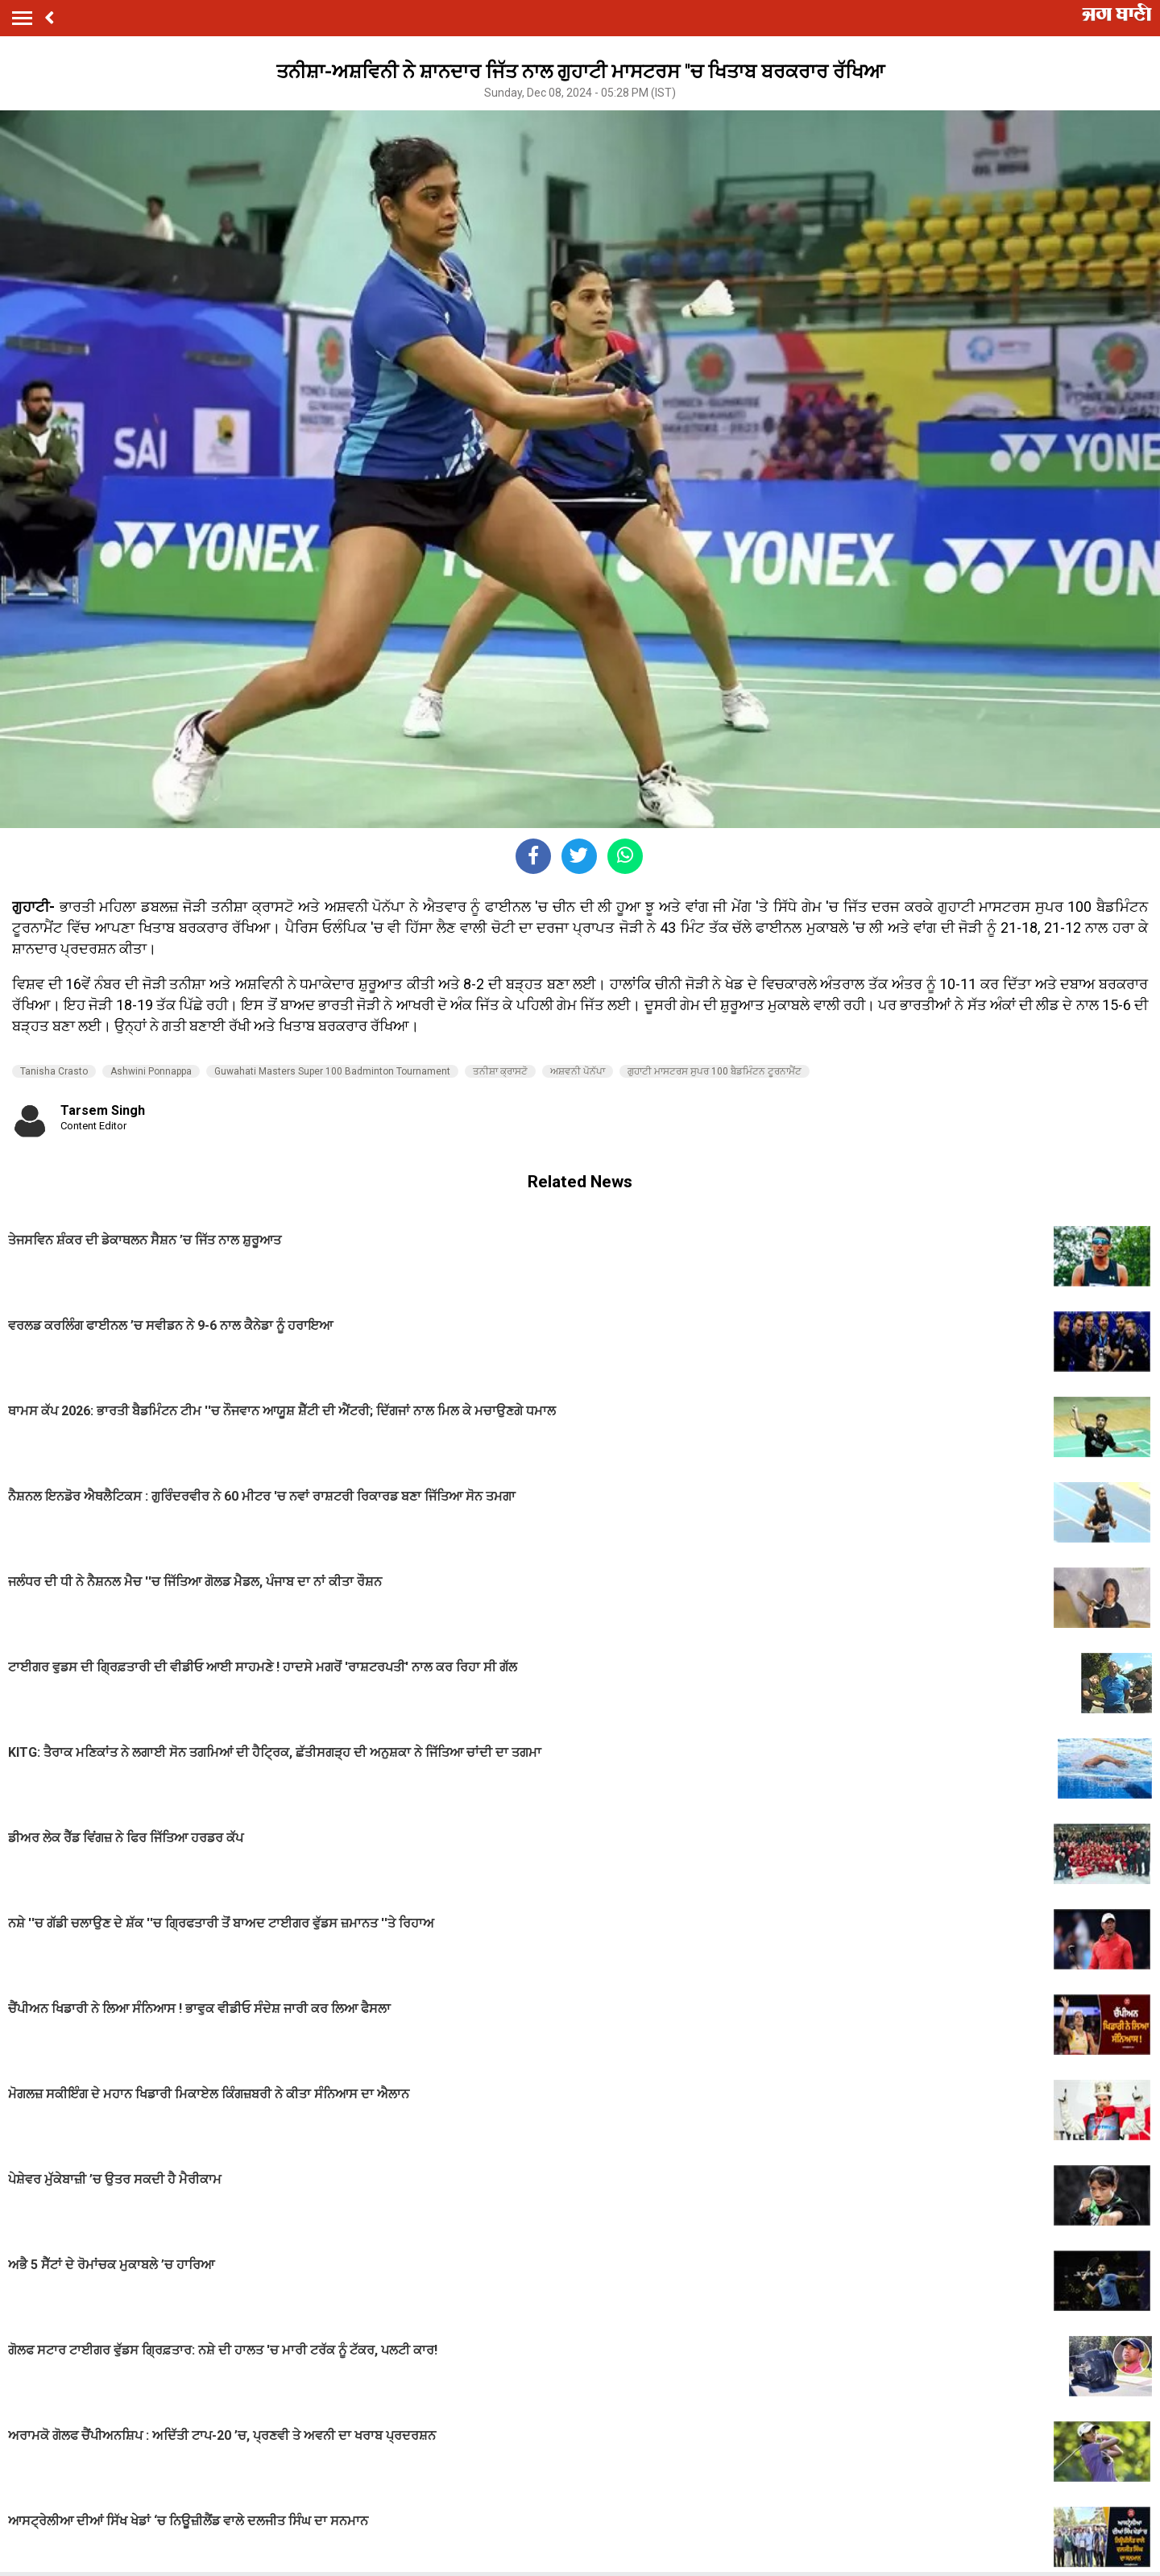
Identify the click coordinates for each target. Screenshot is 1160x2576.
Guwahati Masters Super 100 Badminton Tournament (332, 1071)
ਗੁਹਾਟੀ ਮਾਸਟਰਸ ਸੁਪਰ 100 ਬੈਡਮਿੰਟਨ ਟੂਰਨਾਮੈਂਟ (715, 1071)
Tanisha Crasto (54, 1071)
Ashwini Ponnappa (151, 1071)
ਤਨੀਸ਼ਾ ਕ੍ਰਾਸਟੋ (500, 1071)
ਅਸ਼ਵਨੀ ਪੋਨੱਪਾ (577, 1071)
